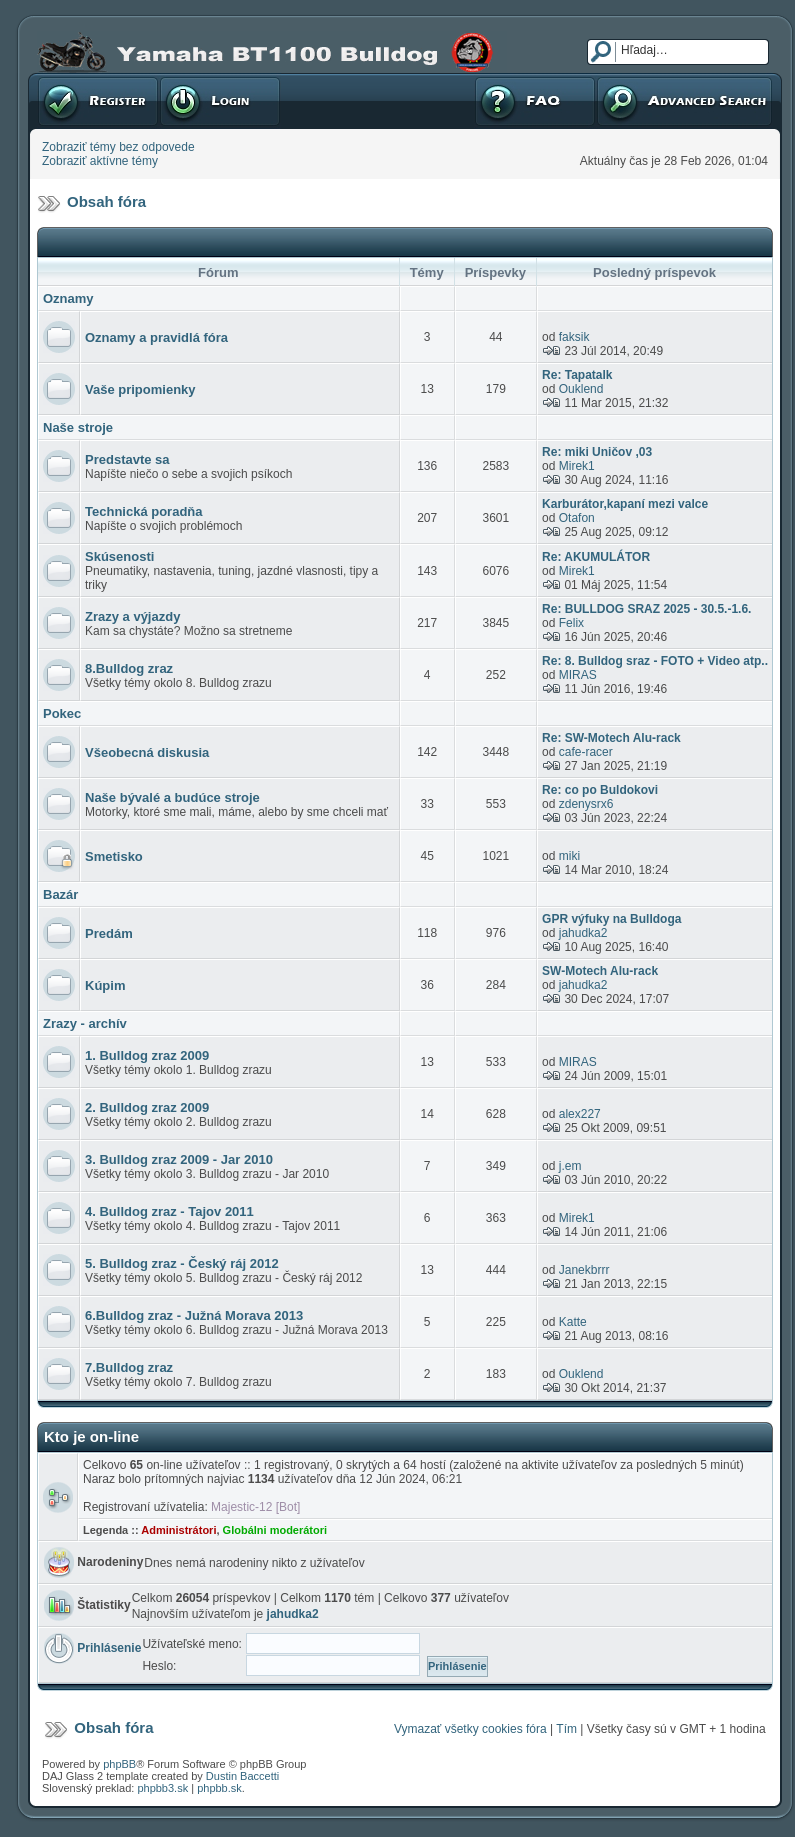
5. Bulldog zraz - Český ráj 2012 (182, 1263)
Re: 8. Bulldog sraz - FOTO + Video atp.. (655, 661)
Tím (566, 1729)
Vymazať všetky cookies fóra (470, 1729)
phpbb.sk (219, 1788)
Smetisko (114, 856)
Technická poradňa (144, 511)
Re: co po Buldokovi (600, 790)
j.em (570, 1166)
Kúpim (105, 985)
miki (569, 856)
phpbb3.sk (162, 1788)
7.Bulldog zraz (129, 1367)
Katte (573, 1322)
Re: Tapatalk (577, 375)
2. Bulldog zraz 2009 (147, 1107)
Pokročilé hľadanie (684, 101)
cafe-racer (586, 752)
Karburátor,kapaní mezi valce (625, 504)
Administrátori (178, 1530)
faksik (574, 337)
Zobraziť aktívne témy (100, 161)
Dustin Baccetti (242, 1776)
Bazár (60, 894)
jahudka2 (583, 933)
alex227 (580, 1114)
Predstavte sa (127, 459)
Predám (109, 933)
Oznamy (68, 298)
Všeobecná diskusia (147, 752)
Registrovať (98, 101)
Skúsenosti (119, 556)
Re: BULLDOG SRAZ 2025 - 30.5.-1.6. (646, 609)
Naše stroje (78, 427)
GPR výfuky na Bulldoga (611, 919)
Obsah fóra (106, 201)
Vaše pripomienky (140, 389)
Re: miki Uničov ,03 (597, 452)
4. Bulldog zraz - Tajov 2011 (169, 1211)
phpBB (119, 1764)
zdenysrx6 (586, 804)
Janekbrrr (584, 1270)
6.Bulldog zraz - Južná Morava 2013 (194, 1315)
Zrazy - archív (85, 1023)
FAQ (535, 101)
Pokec (62, 713)
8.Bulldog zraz (129, 668)
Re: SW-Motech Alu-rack (611, 738)
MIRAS (578, 675)
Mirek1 (577, 466)
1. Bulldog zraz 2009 (147, 1055)
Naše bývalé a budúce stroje (172, 797)
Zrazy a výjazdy (132, 616)
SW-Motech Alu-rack (600, 971)
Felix (571, 623)
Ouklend (581, 389)
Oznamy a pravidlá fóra (156, 337)
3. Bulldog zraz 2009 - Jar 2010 (179, 1159)
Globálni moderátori (275, 1530)
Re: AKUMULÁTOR (596, 557)
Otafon (577, 518)
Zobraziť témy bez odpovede (118, 147)
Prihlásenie (220, 101)
